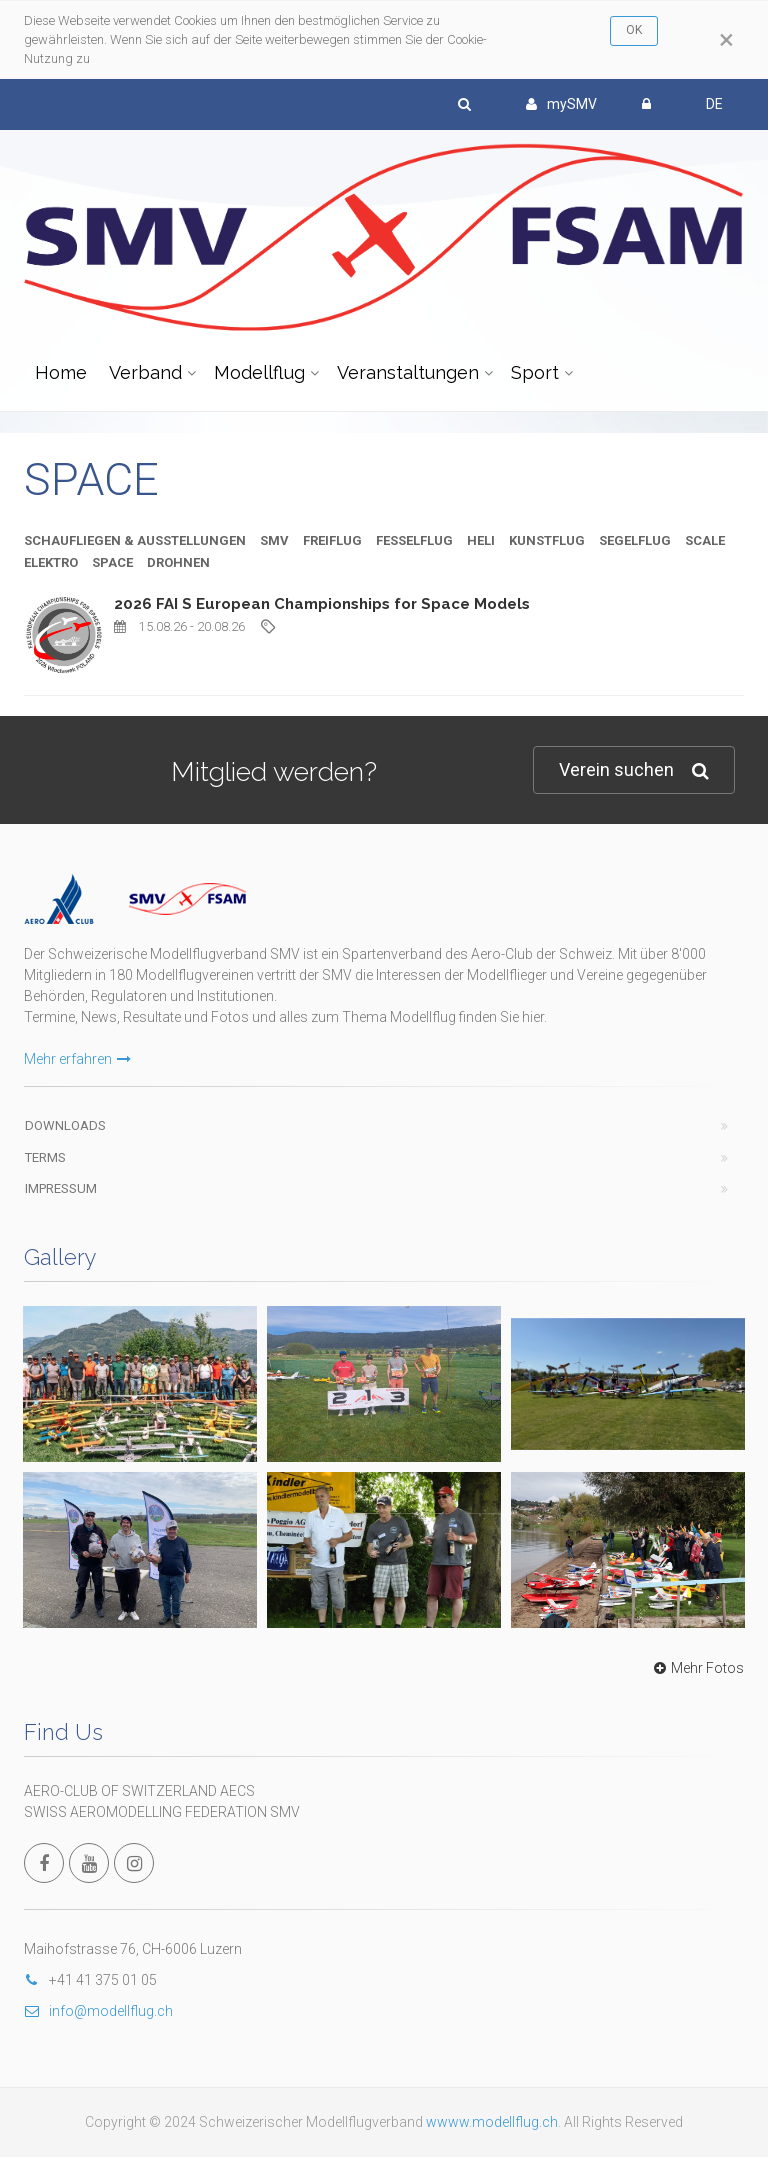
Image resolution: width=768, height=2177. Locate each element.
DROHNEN (178, 562)
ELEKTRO (51, 562)
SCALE (705, 540)
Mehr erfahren (77, 1059)
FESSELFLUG (414, 540)
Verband (145, 372)
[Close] (726, 40)
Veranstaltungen (408, 372)
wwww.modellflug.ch (492, 2122)
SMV (274, 540)
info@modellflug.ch (98, 2011)
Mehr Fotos (696, 1668)
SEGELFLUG (635, 540)
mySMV (561, 104)
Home (61, 372)
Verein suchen (634, 770)
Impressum (61, 1188)
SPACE (112, 562)
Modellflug (259, 372)
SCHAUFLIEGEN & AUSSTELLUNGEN (135, 540)
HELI (481, 540)
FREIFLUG (332, 540)
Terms (45, 1157)
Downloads (65, 1125)
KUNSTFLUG (547, 540)
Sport (535, 372)
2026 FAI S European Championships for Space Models (322, 604)
